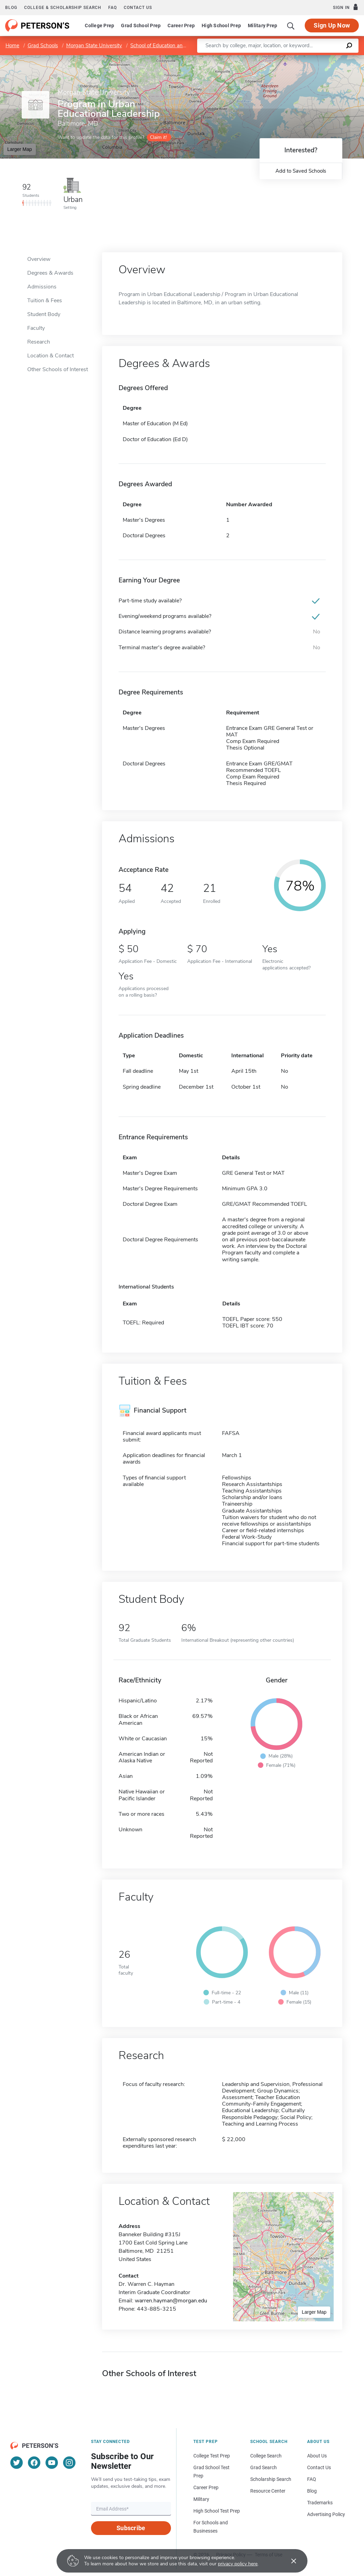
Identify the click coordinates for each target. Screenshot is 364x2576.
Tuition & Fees (44, 300)
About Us (317, 2455)
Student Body (43, 314)
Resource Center (267, 2491)
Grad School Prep (141, 25)
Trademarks (320, 2502)
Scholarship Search (270, 2479)
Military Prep (262, 25)
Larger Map (19, 149)
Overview (38, 259)
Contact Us (319, 2467)
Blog (11, 7)
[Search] (291, 25)
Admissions (42, 287)
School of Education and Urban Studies (175, 45)
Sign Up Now (332, 25)
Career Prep (181, 25)
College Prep (99, 25)
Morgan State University (94, 45)
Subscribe (131, 2528)
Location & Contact (50, 355)
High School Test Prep (216, 2511)
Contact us (138, 7)
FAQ (112, 7)
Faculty (36, 328)
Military (201, 2499)
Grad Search (263, 2467)
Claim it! (158, 137)
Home (12, 45)
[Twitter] (16, 2462)
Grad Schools (43, 45)
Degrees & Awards (50, 273)
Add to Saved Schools (300, 170)
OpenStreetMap (317, 58)
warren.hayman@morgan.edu (171, 2300)
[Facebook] (34, 2462)
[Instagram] (69, 2462)
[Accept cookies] (289, 2561)
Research (38, 342)
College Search (266, 2455)
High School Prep (221, 25)
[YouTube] (52, 2462)
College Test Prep (211, 2455)
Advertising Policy (326, 2514)
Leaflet (280, 58)
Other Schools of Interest (57, 369)
